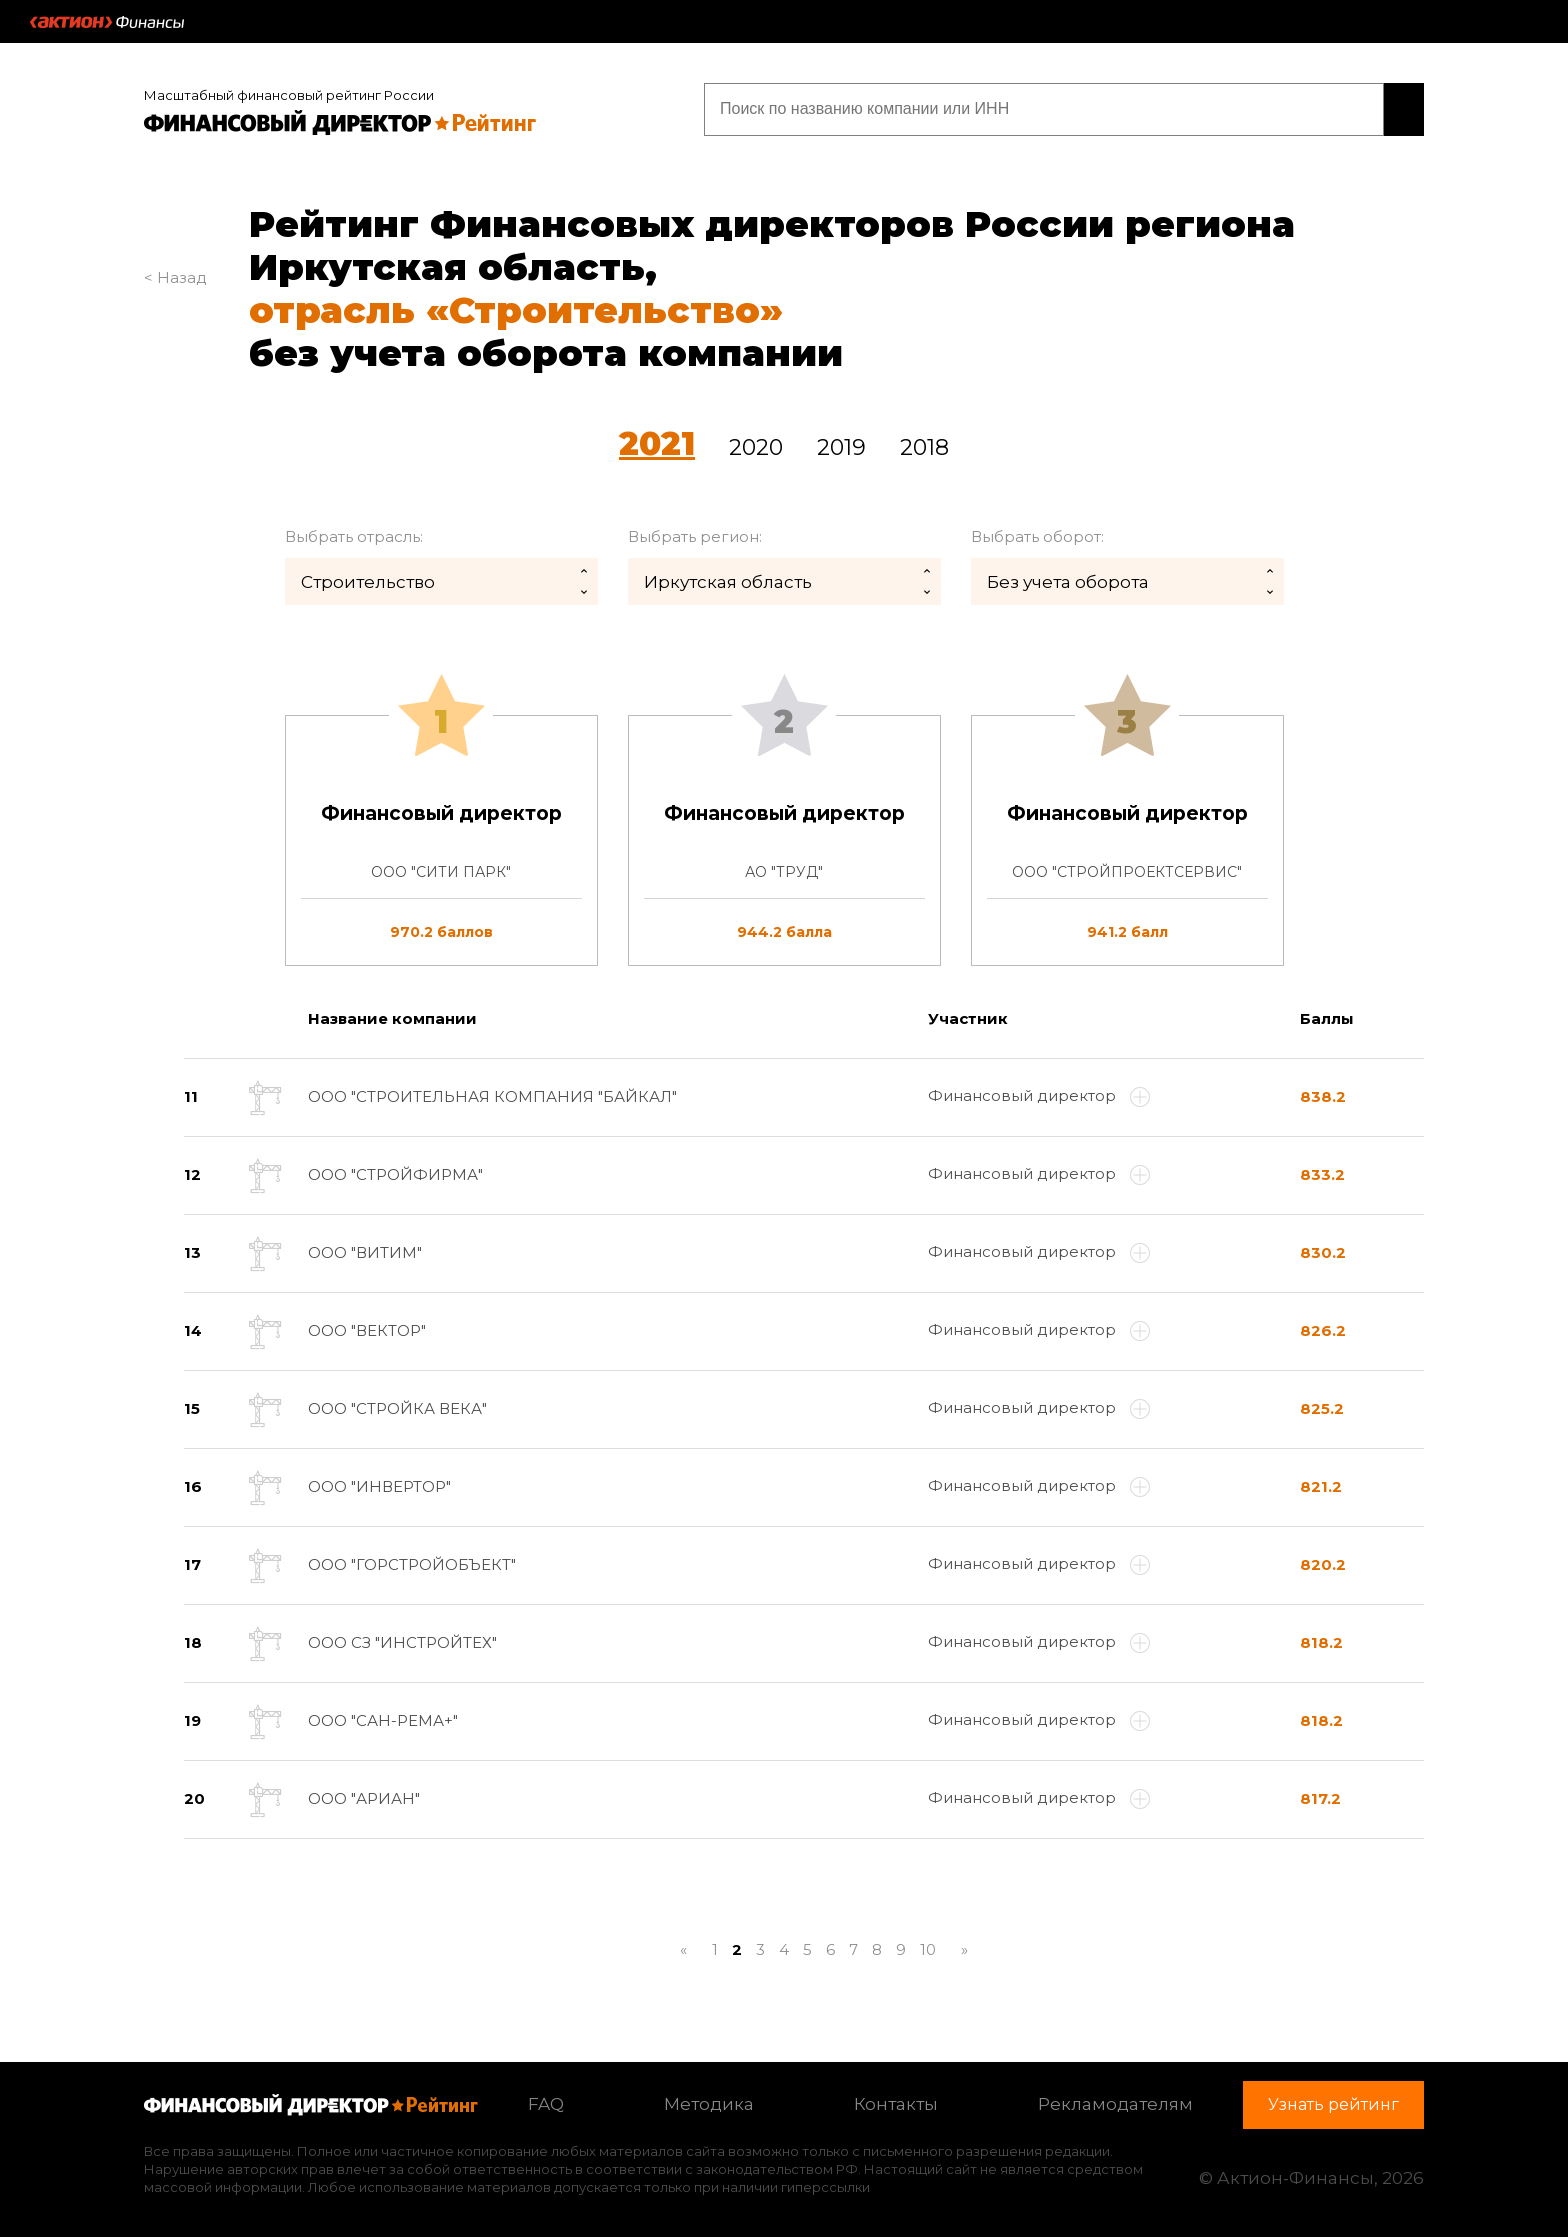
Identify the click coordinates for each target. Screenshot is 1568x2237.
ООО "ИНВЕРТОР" (379, 1483)
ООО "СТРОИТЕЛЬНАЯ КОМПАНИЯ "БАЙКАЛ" (492, 1093)
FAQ (546, 2101)
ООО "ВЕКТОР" (367, 1327)
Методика (709, 2101)
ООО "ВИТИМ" (365, 1249)
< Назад (175, 273)
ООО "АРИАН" (364, 1795)
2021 (657, 439)
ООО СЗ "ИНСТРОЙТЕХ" (402, 1639)
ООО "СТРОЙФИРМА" (395, 1171)
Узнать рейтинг (1296, 107)
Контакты (896, 2101)
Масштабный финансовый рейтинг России (289, 92)
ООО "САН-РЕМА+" (383, 1717)
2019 (841, 443)
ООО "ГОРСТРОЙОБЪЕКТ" (412, 1561)
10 (928, 1946)
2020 (756, 443)
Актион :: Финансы (107, 22)
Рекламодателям (1115, 2101)
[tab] (784, 837)
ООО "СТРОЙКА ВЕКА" (397, 1405)
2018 (924, 443)
